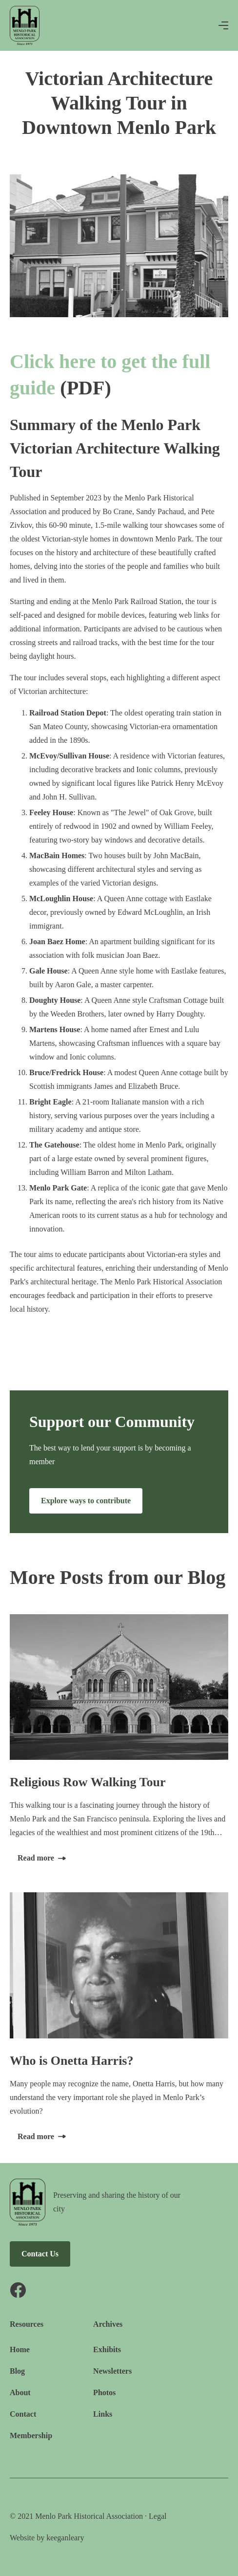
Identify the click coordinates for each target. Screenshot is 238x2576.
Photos (104, 2392)
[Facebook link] (97, 2290)
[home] (25, 25)
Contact (23, 2414)
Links (102, 2414)
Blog (17, 2371)
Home (20, 2349)
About (20, 2392)
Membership (31, 2435)
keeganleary (65, 2537)
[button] (223, 25)
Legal (157, 2516)
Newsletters (112, 2371)
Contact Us (40, 2254)
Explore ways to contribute (86, 1500)
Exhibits (107, 2349)
